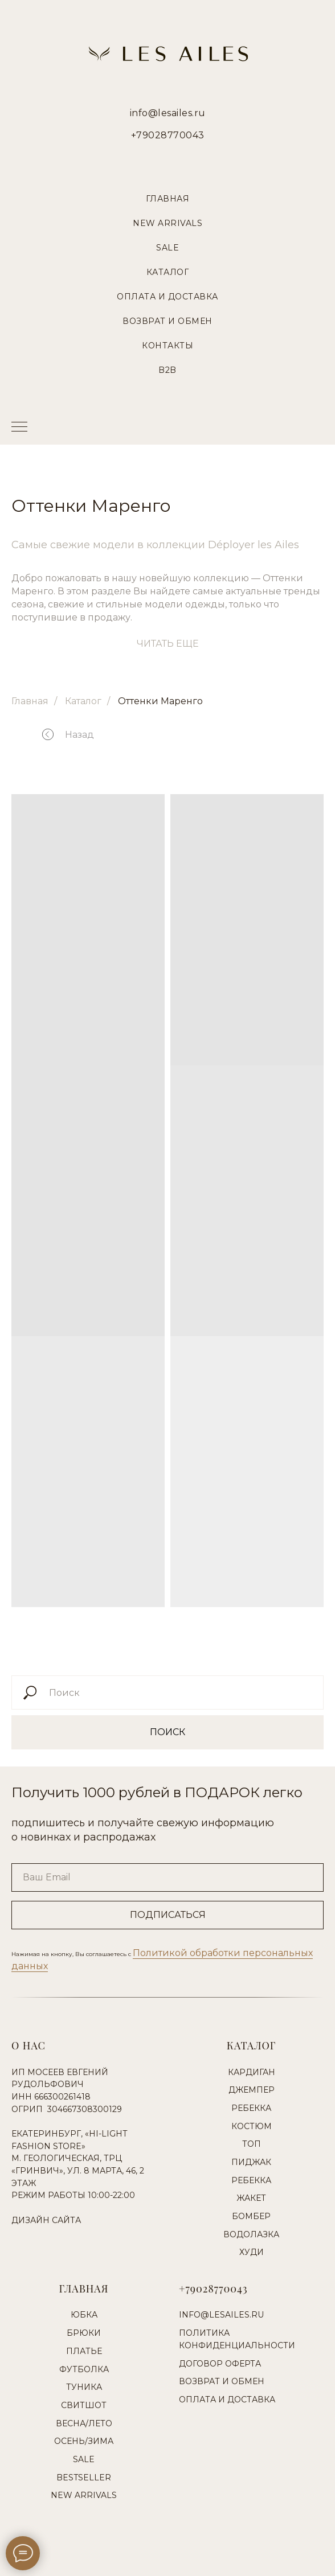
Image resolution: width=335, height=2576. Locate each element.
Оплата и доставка (227, 2399)
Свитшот (84, 2405)
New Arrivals (167, 223)
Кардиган (251, 2072)
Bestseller (83, 2477)
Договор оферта (220, 2364)
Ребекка (251, 2108)
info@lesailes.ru (168, 113)
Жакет (251, 2198)
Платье (84, 2351)
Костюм (251, 2126)
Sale (167, 248)
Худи (251, 2252)
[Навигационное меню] (19, 427)
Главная (168, 199)
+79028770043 (168, 135)
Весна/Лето (84, 2423)
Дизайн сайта (46, 2220)
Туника (84, 2387)
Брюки (84, 2333)
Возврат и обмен (221, 2381)
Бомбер (251, 2216)
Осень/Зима (83, 2441)
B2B (167, 370)
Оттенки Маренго (160, 701)
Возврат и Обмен (167, 321)
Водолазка (251, 2234)
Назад (79, 734)
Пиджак (251, 2162)
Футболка (84, 2369)
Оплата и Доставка (167, 296)
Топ (251, 2144)
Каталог (167, 272)
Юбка (84, 2315)
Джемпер (251, 2090)
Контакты (167, 345)
